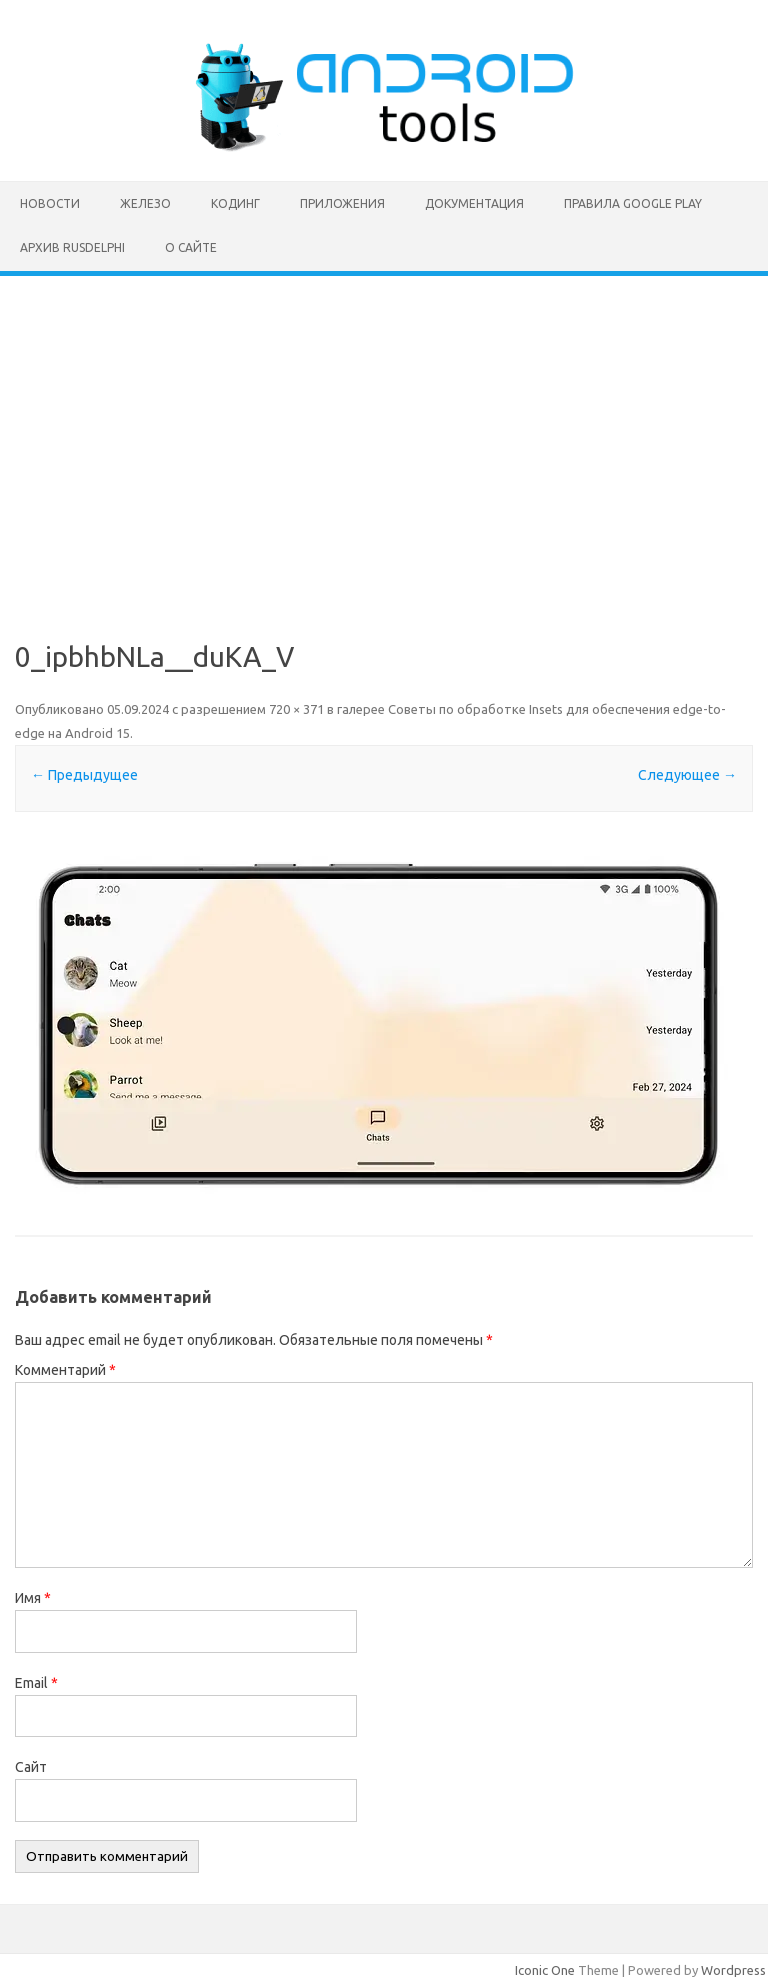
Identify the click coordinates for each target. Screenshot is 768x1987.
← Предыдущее (84, 775)
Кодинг (235, 203)
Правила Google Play (633, 203)
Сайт (31, 1767)
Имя (33, 1598)
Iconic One (545, 1970)
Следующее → (687, 775)
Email (36, 1683)
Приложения (342, 203)
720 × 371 (296, 709)
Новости (50, 203)
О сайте (191, 247)
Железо (145, 203)
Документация (474, 203)
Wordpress (733, 1970)
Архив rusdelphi (72, 247)
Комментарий (65, 1370)
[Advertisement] (384, 426)
